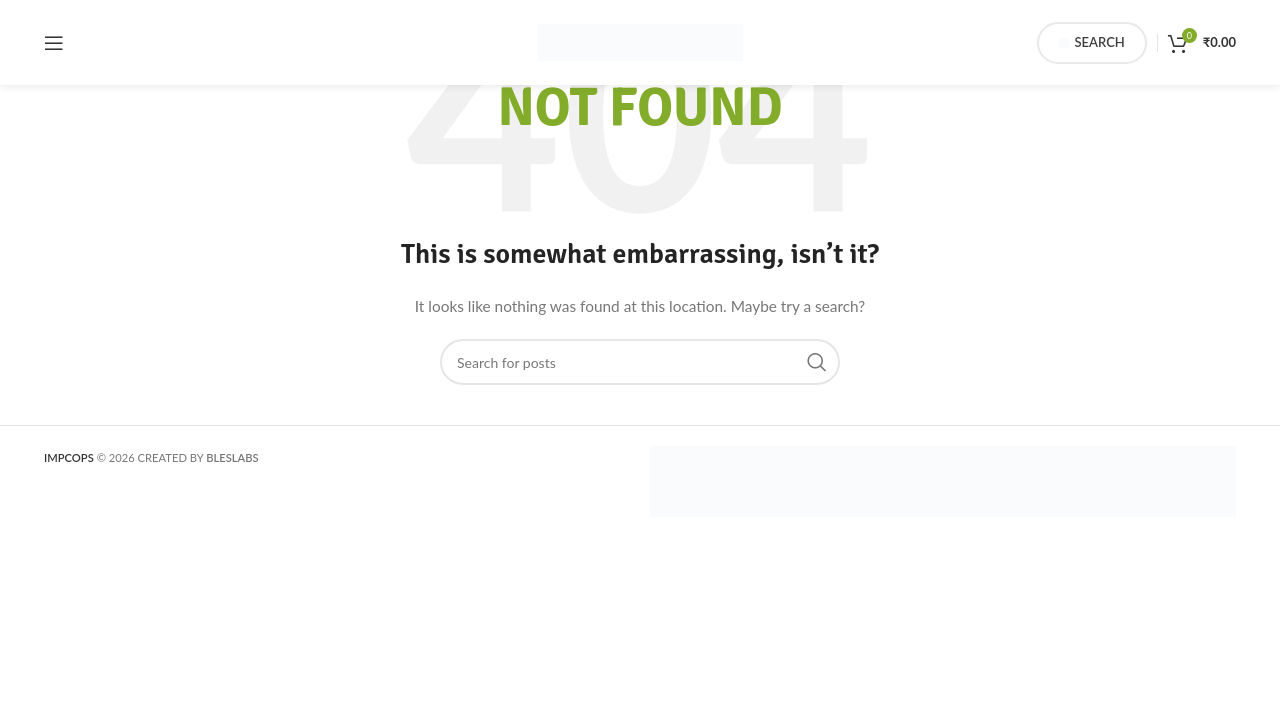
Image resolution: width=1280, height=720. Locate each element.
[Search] (640, 362)
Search (1091, 42)
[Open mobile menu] (54, 43)
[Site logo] (640, 40)
